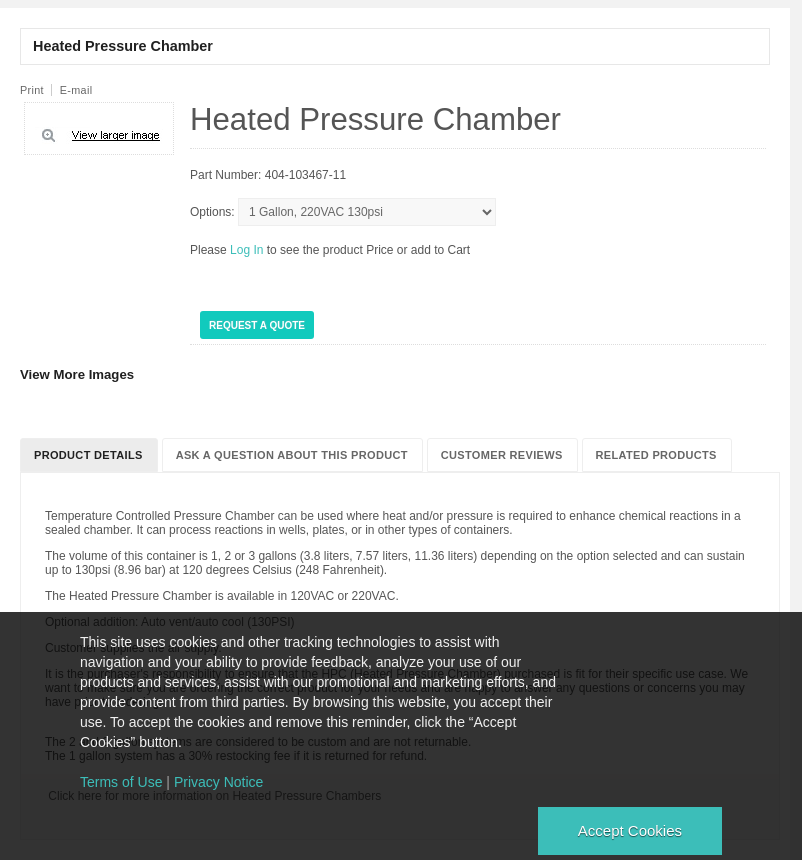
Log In (248, 250)
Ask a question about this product (292, 455)
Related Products (656, 455)
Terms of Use (121, 782)
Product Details (88, 455)
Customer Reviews (502, 455)
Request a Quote (257, 325)
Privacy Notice (218, 782)
